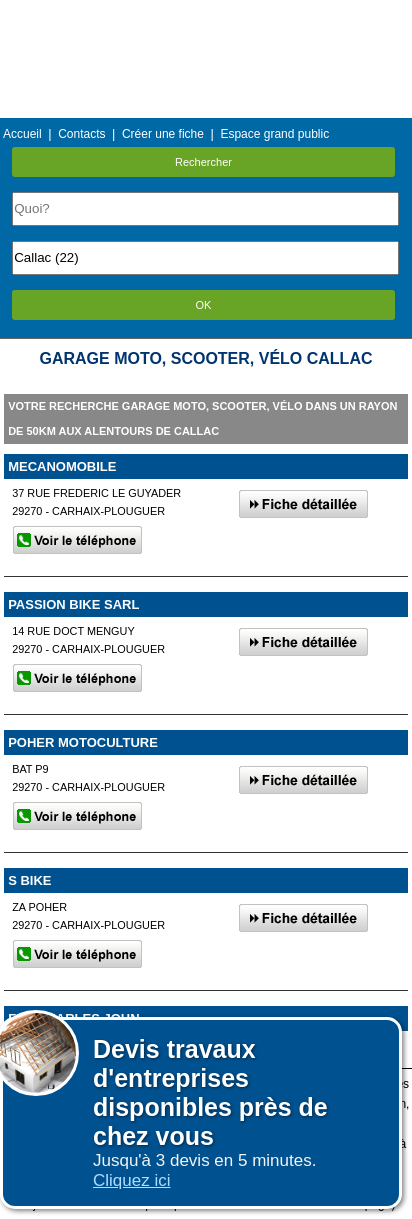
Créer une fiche (163, 134)
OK (204, 305)
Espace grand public (274, 134)
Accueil (22, 134)
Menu (206, 14)
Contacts (81, 134)
